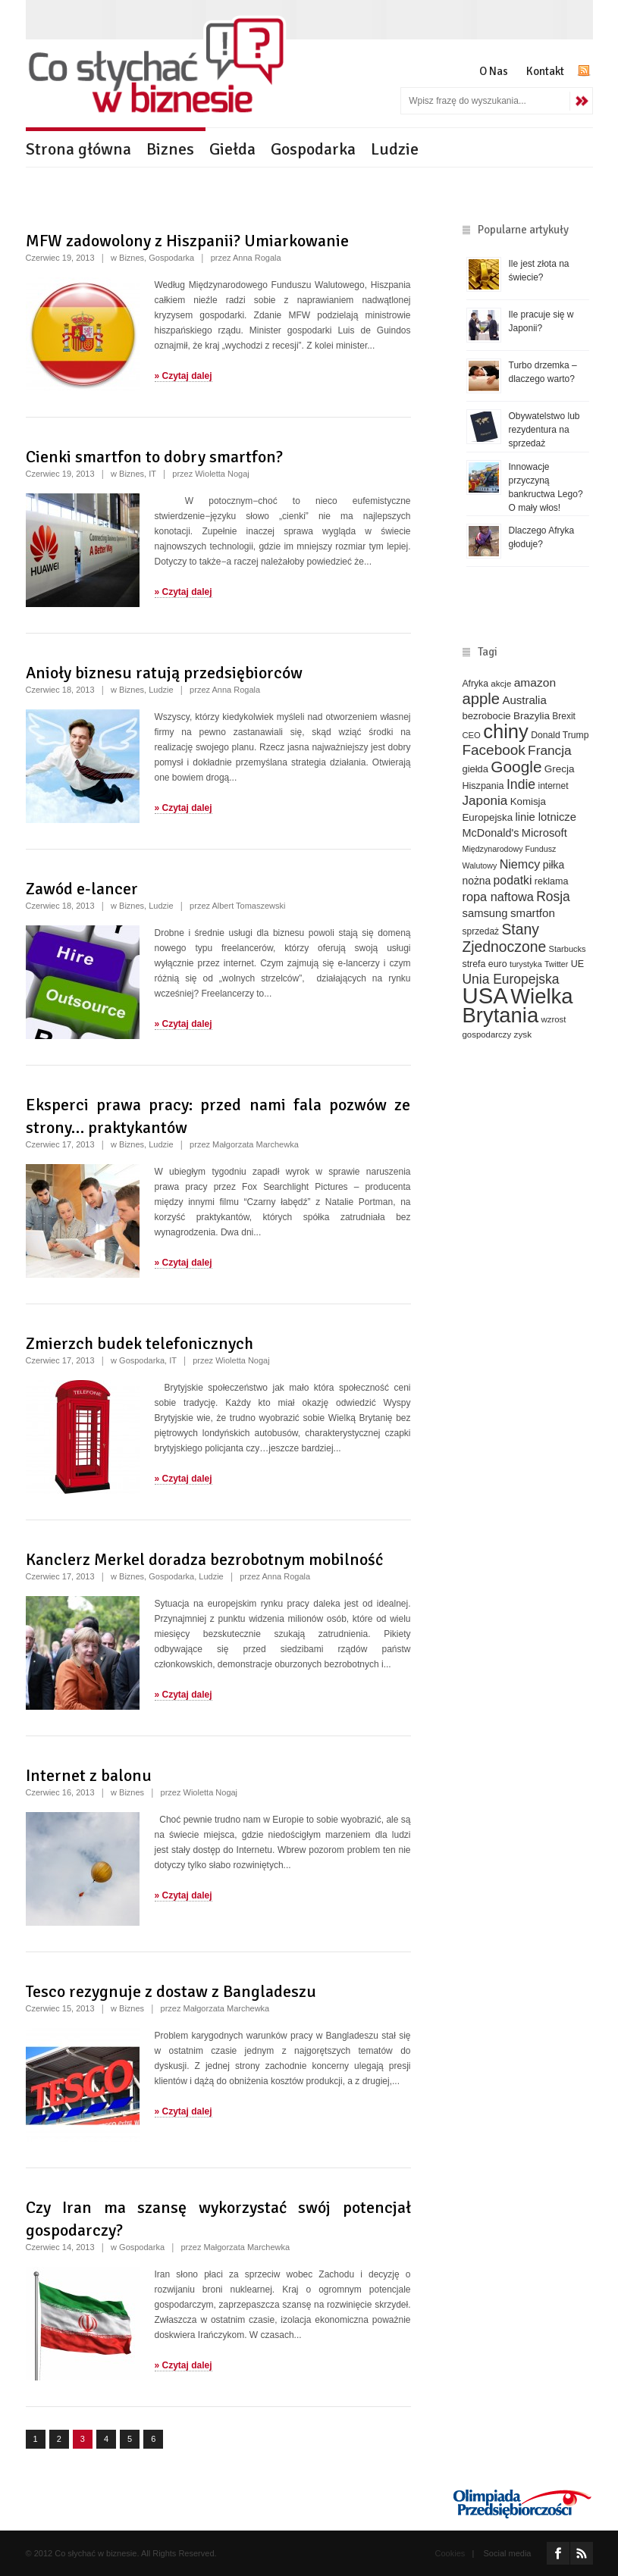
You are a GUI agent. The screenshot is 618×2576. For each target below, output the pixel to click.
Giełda (232, 149)
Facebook (494, 750)
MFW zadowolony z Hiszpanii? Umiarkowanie (187, 240)
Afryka (475, 683)
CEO (472, 735)
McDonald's (491, 833)
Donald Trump (559, 735)
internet (553, 786)
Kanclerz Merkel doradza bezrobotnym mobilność (204, 1559)
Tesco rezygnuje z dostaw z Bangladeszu (171, 1991)
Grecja (559, 769)
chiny (506, 731)
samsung (485, 913)
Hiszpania (483, 786)
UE (577, 964)
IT (152, 473)
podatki (513, 880)
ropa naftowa (498, 896)
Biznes (170, 149)
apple (481, 698)
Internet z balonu (89, 1775)
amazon (535, 682)
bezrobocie (487, 715)
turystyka (526, 964)
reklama (552, 881)
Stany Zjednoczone (505, 938)
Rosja (553, 896)
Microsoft (544, 833)
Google (516, 766)
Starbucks (567, 948)
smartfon (532, 912)
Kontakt (545, 71)
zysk (523, 1034)
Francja (550, 750)
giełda (475, 769)
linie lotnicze (545, 817)
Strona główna (78, 149)
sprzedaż (481, 931)
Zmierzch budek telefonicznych (139, 1343)
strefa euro (485, 964)
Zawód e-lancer (82, 888)
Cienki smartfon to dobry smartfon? (154, 456)
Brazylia (531, 715)
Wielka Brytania (518, 1005)
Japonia (485, 800)
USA (485, 995)
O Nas (493, 71)
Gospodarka (313, 149)
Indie (521, 784)
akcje (501, 683)
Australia (524, 699)
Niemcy (520, 864)
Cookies (450, 2553)
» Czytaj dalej (183, 376)
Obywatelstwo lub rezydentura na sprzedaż (544, 430)
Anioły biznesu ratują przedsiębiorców (164, 672)
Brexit (564, 716)
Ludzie (395, 149)
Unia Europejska (511, 979)
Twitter (556, 964)
